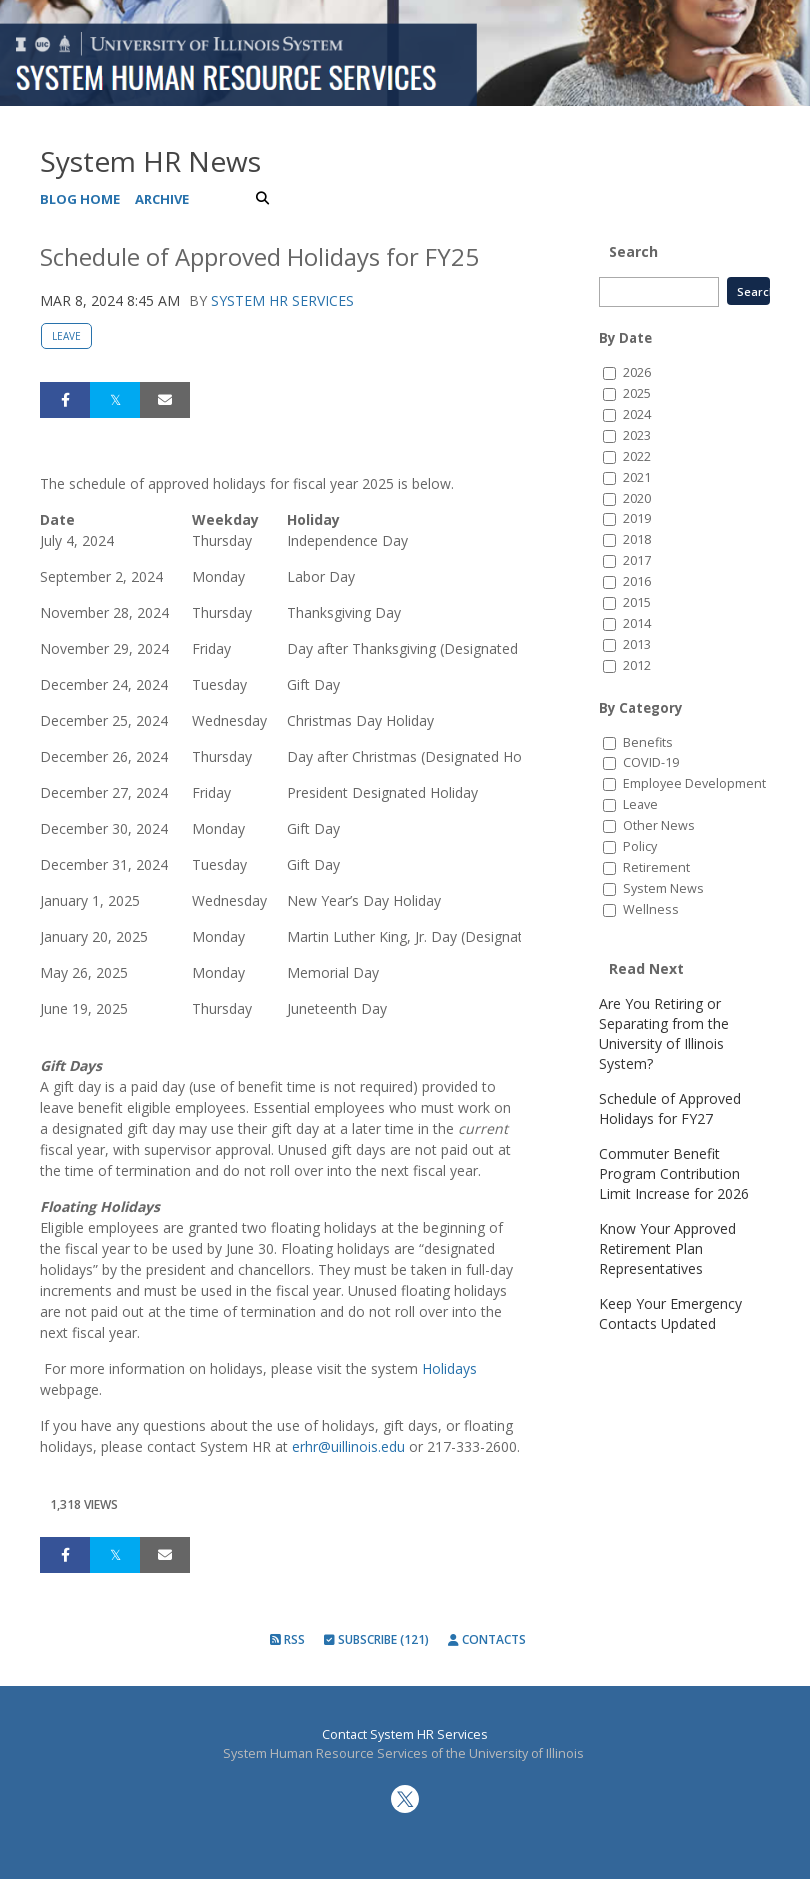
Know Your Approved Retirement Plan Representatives (667, 1248)
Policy (640, 846)
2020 (637, 498)
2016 (637, 581)
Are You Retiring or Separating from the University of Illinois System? (664, 1033)
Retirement (656, 867)
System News (663, 888)
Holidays (449, 1368)
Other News (659, 825)
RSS (287, 1639)
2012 (637, 665)
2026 (637, 372)
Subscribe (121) (376, 1639)
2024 (637, 414)
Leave (66, 336)
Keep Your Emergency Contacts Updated (670, 1313)
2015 (637, 602)
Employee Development (694, 783)
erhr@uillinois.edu (348, 1446)
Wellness (651, 909)
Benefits (648, 742)
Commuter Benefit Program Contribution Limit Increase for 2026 (674, 1173)
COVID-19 (651, 762)
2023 (637, 435)
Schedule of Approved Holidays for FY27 (670, 1108)
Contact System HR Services (405, 1734)
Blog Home (80, 199)
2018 (637, 539)
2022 (637, 456)
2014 (637, 623)
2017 (637, 560)
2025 (637, 393)
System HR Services (282, 300)
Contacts (487, 1639)
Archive (162, 199)
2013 (637, 644)
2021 (637, 477)
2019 (637, 518)
